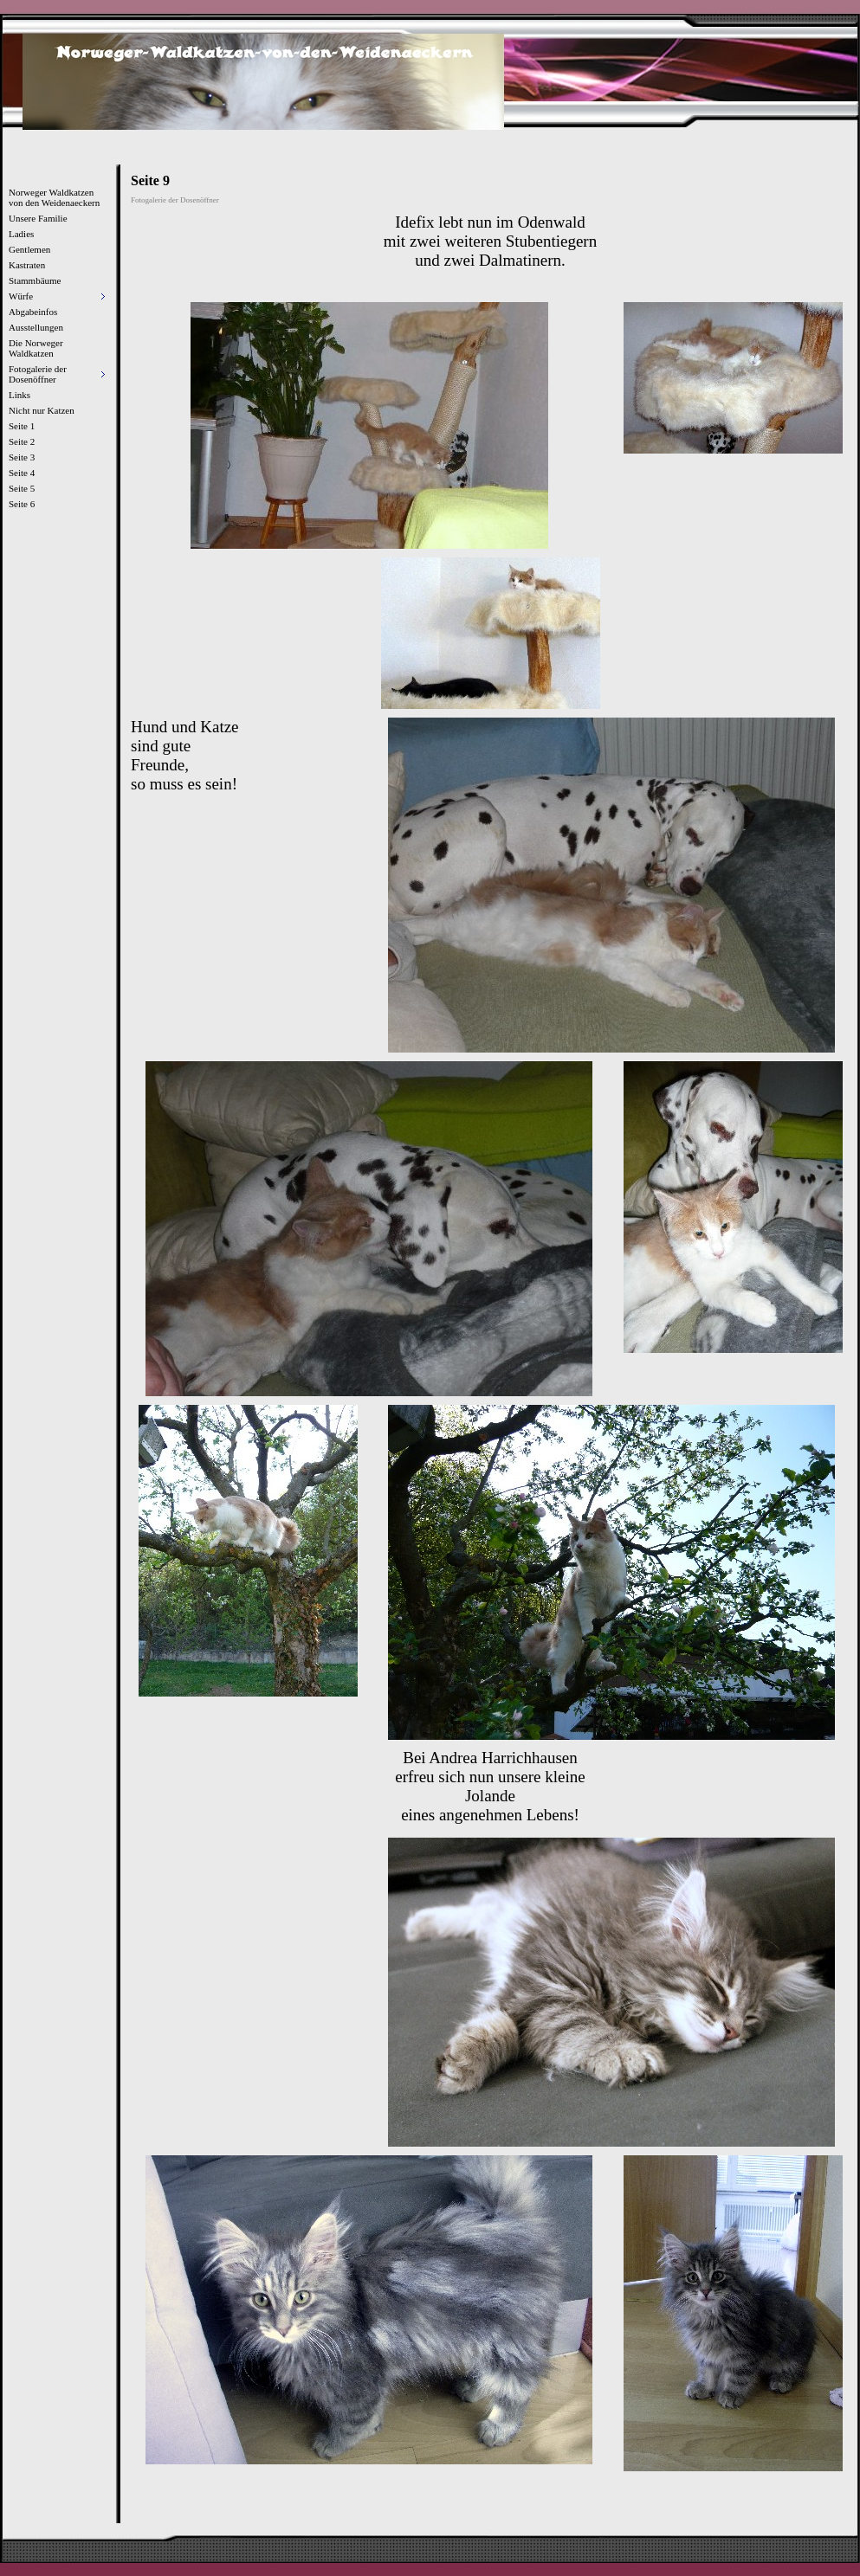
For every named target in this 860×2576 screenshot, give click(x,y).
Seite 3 (22, 457)
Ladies (21, 234)
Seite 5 (22, 488)
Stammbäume (35, 280)
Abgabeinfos (33, 311)
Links (19, 395)
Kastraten (27, 265)
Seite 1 (22, 426)
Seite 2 (22, 441)
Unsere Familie (38, 218)
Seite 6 (22, 504)
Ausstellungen (36, 327)
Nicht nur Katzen (41, 410)
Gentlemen (29, 249)
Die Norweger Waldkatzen (36, 348)
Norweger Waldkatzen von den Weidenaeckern (54, 197)
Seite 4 (22, 472)
